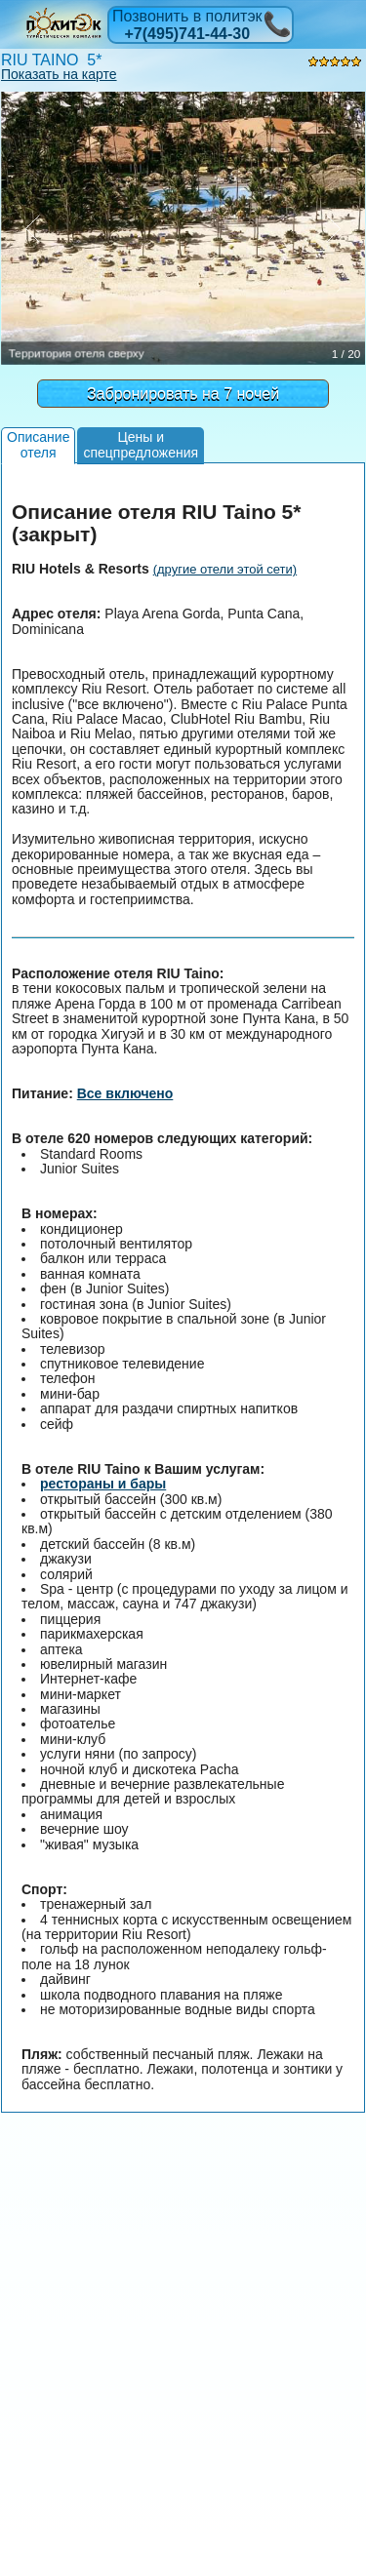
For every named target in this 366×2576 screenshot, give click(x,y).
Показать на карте (59, 74)
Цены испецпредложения (140, 444)
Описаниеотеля (38, 444)
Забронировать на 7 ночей (183, 393)
